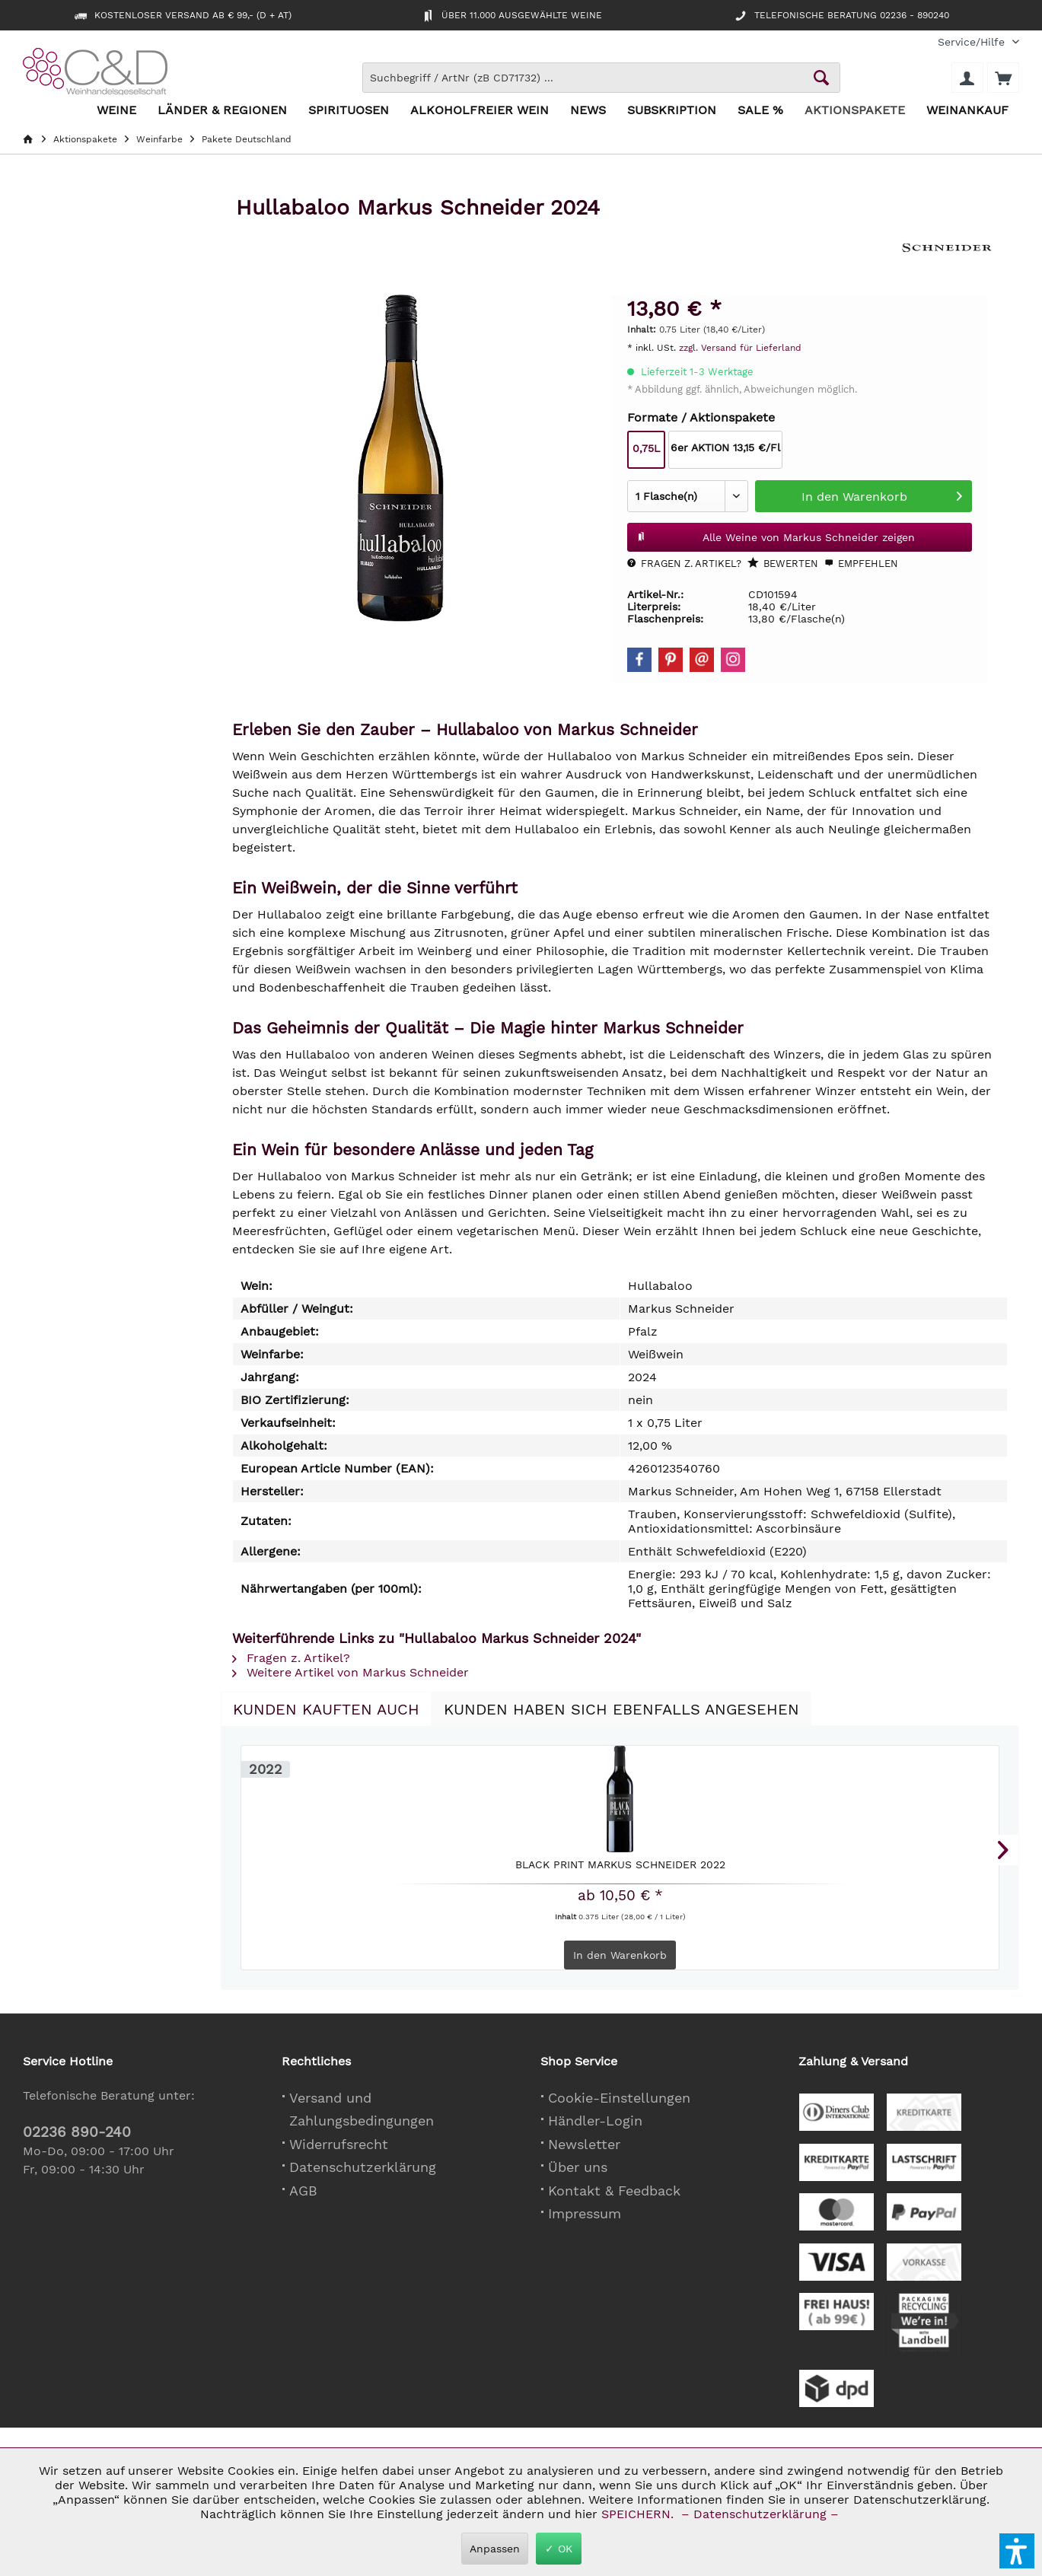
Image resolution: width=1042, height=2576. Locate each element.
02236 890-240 (77, 2132)
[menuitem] (972, 42)
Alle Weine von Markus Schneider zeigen (775, 534)
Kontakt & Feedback (614, 2191)
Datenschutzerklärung (362, 2167)
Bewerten (782, 563)
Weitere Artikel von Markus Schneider (350, 1672)
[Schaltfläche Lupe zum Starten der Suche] (821, 77)
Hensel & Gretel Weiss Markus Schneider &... (522, 1869)
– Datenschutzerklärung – (760, 2514)
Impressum (584, 2213)
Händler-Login (595, 2121)
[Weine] (116, 110)
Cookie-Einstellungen (619, 2098)
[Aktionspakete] (855, 110)
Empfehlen (861, 563)
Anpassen (495, 2549)
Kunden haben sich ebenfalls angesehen (621, 1709)
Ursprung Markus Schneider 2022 (718, 1869)
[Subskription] (672, 110)
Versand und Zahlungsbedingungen (361, 2109)
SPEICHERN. (639, 2514)
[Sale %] (760, 110)
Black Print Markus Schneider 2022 (327, 1869)
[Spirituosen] (349, 110)
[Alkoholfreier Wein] (479, 110)
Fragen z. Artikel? (684, 563)
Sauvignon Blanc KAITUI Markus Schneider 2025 (913, 1869)
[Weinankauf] (967, 110)
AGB (303, 2191)
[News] (588, 110)
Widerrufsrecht (338, 2144)
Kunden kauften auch (326, 1709)
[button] (1016, 2550)
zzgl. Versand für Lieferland (740, 347)
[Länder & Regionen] (222, 110)
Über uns (577, 2167)
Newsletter (584, 2144)
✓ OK (558, 2549)
